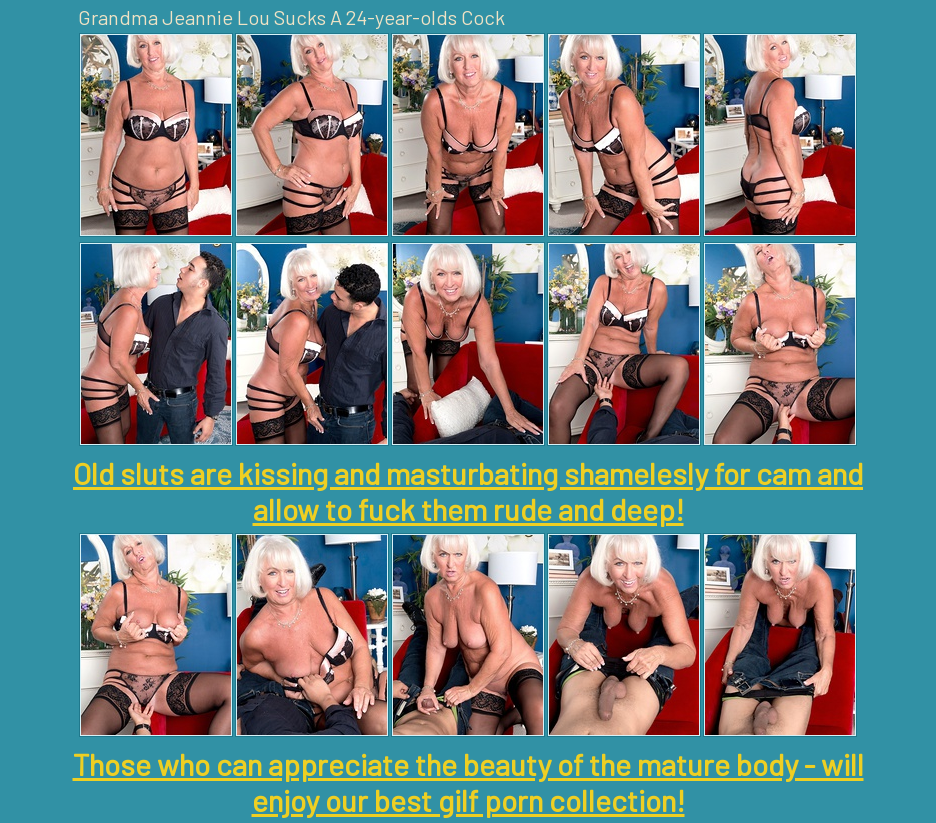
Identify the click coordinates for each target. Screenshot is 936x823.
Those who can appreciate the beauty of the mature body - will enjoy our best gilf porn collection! (468, 782)
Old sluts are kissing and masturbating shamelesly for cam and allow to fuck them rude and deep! (468, 491)
